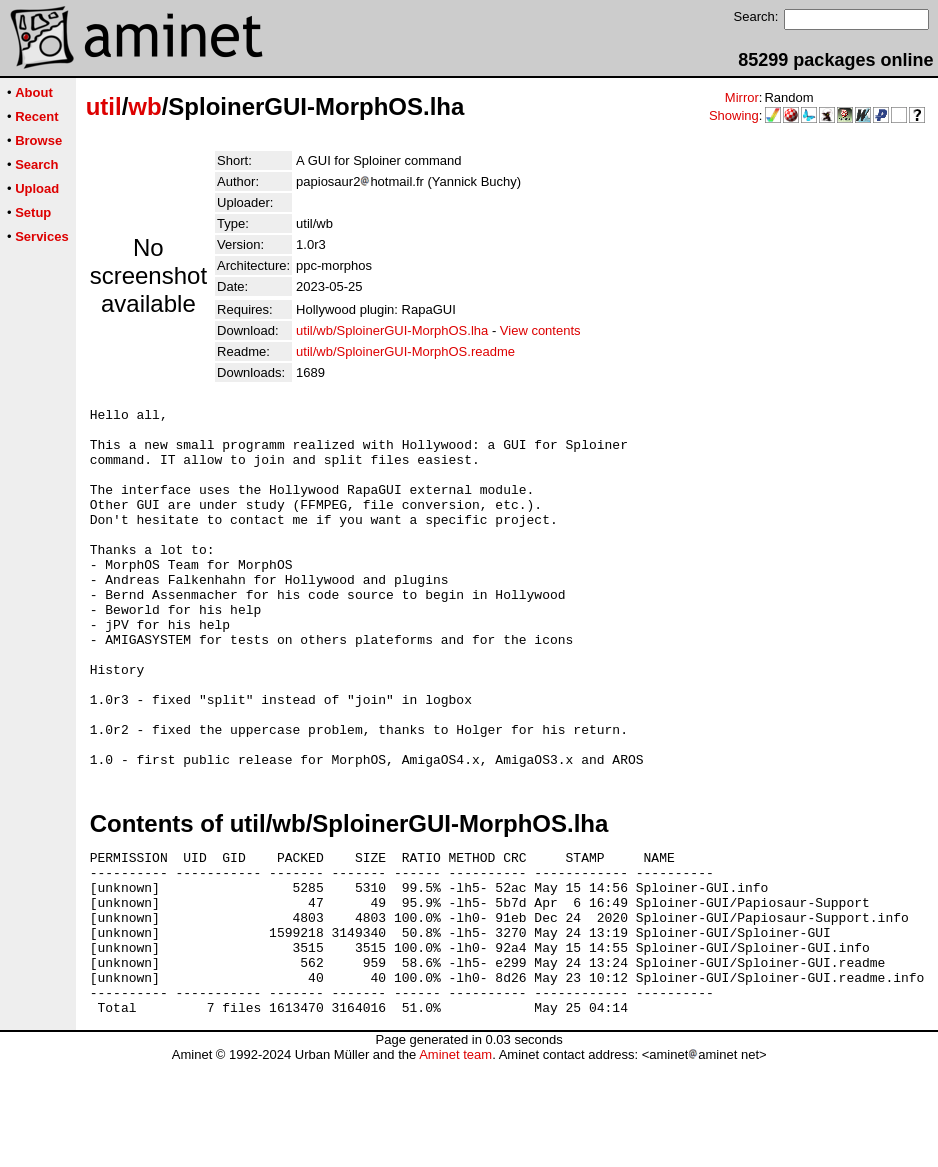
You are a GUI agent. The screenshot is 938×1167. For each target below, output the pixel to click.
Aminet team (455, 1159)
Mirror (742, 97)
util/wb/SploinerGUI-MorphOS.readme (405, 351)
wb (144, 106)
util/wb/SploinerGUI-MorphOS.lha (392, 330)
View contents (540, 330)
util (104, 106)
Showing (734, 115)
